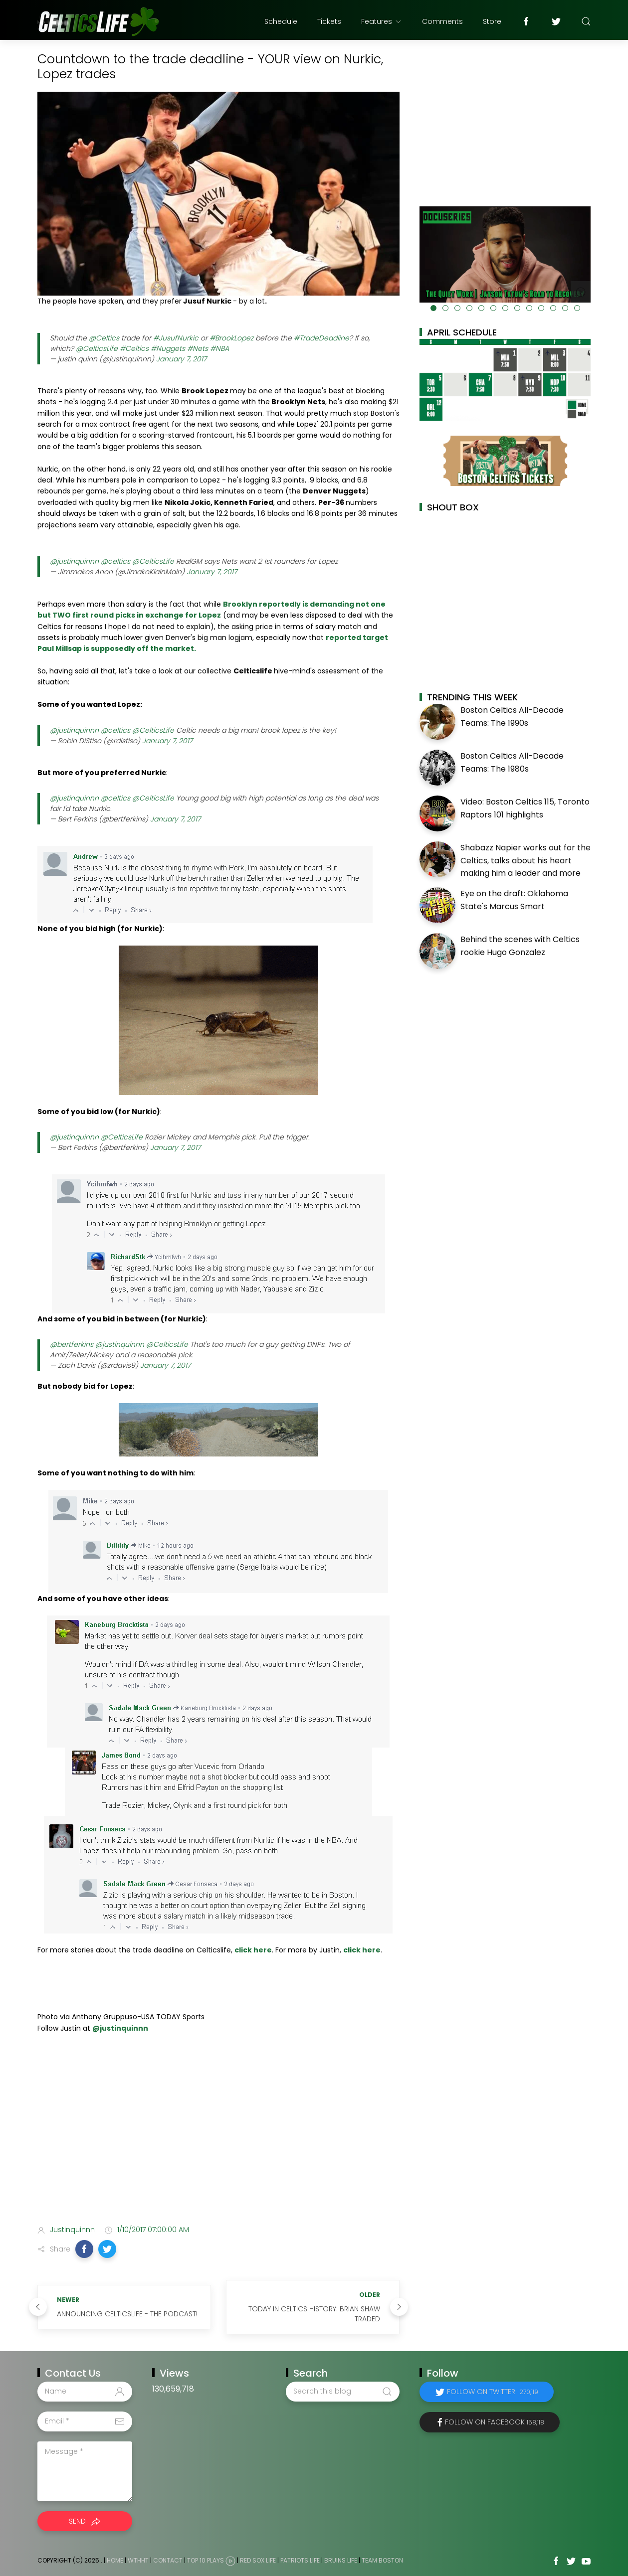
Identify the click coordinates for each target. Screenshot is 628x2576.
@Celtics (104, 338)
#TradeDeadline (321, 338)
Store (492, 21)
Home (115, 2560)
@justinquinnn (74, 561)
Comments (442, 21)
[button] (84, 2249)
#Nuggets (168, 348)
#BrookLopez (231, 338)
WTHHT (138, 2560)
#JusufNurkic (176, 338)
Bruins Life (340, 2560)
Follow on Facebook (494, 2422)
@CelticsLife (97, 348)
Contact (168, 2560)
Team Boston (382, 2560)
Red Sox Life (258, 2560)
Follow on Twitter (492, 2392)
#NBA (219, 348)
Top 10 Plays (205, 2560)
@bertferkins (71, 1344)
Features (381, 21)
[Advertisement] (218, 2138)
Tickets (329, 21)
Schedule (280, 21)
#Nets (197, 348)
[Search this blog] (343, 2392)
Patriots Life (300, 2560)
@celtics (115, 561)
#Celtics (134, 348)
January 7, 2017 (181, 359)
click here (253, 1950)
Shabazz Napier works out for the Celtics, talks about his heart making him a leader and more (525, 860)
